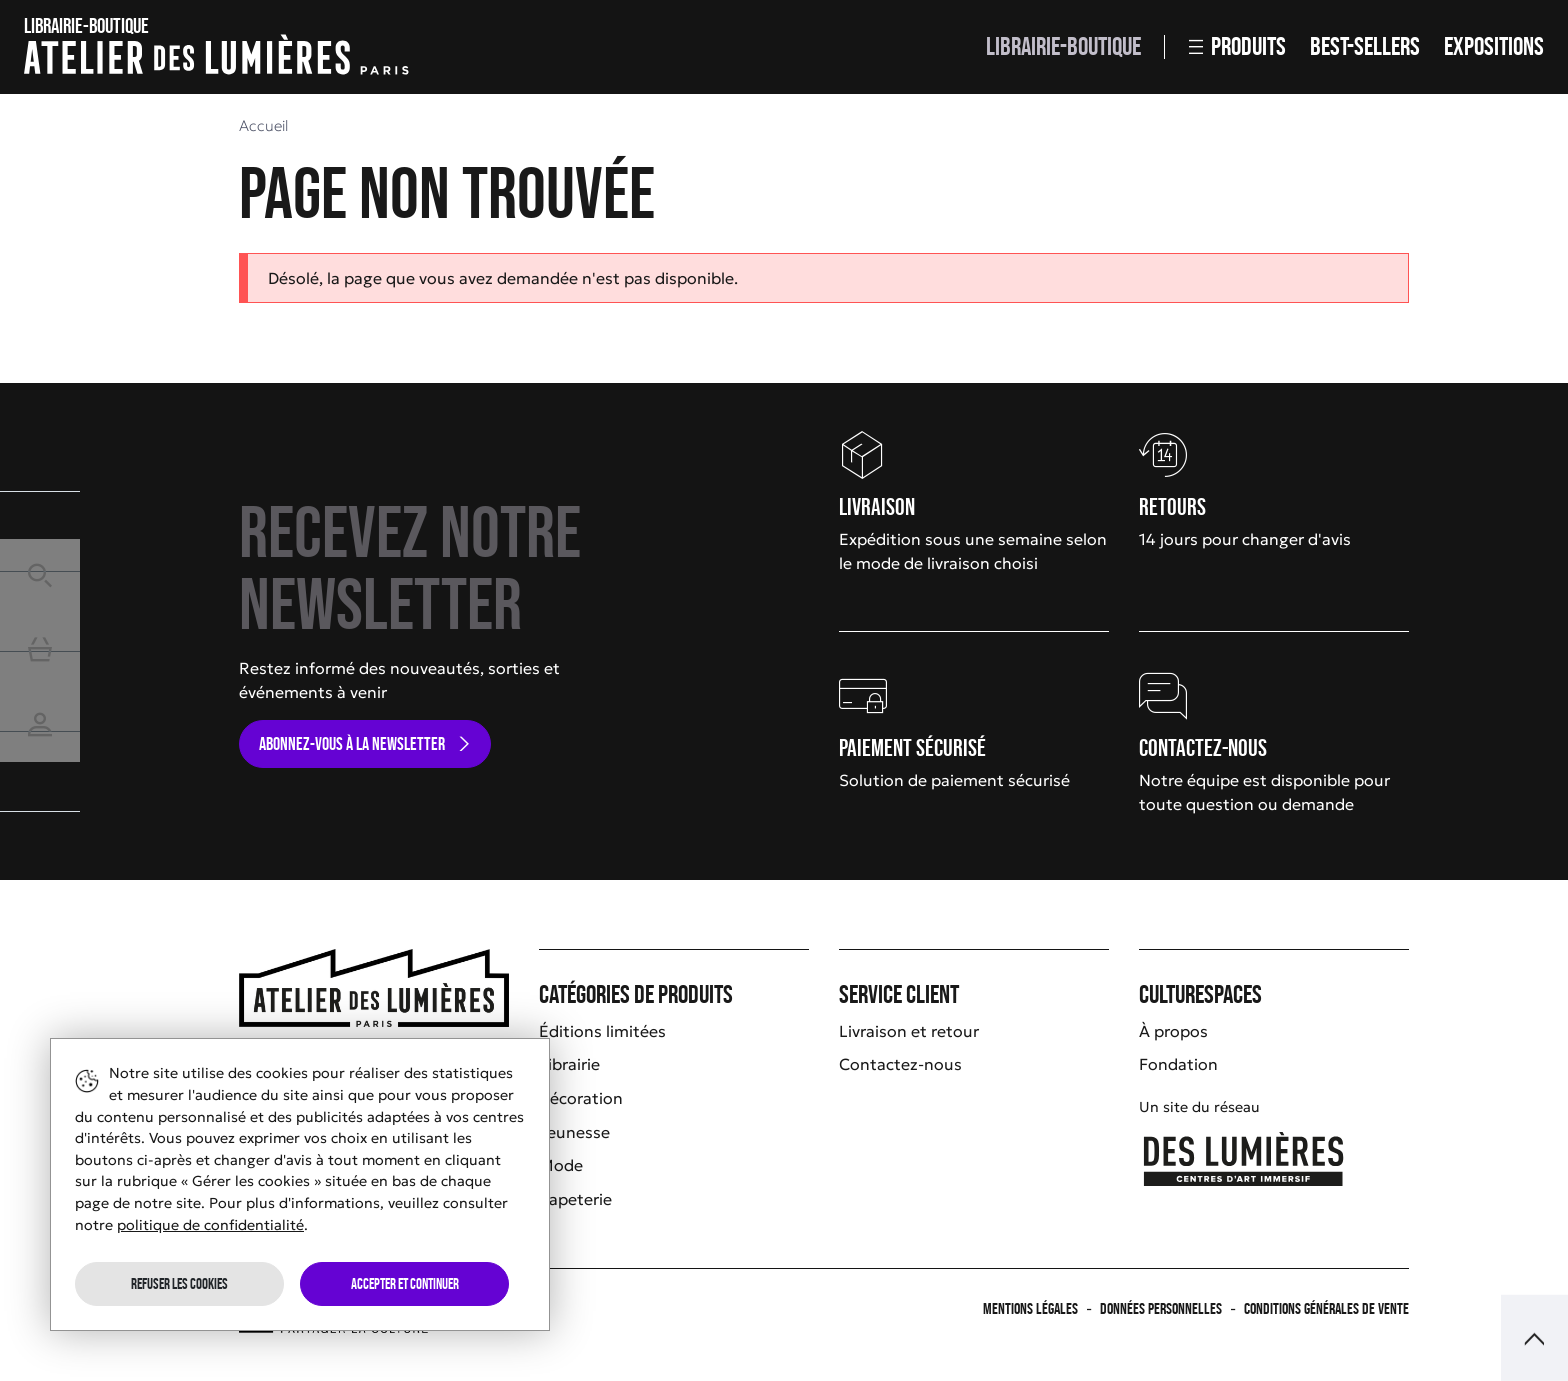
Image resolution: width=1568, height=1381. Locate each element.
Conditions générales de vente (1326, 1308)
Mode (561, 1165)
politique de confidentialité (210, 1225)
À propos (1173, 1031)
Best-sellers (1365, 46)
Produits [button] (1237, 46)
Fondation (1178, 1064)
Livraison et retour (909, 1031)
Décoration (581, 1098)
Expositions (1494, 46)
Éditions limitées (602, 1031)
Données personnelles (1161, 1308)
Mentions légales (1030, 1308)
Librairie (569, 1064)
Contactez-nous (900, 1064)
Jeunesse (574, 1132)
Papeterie (575, 1199)
